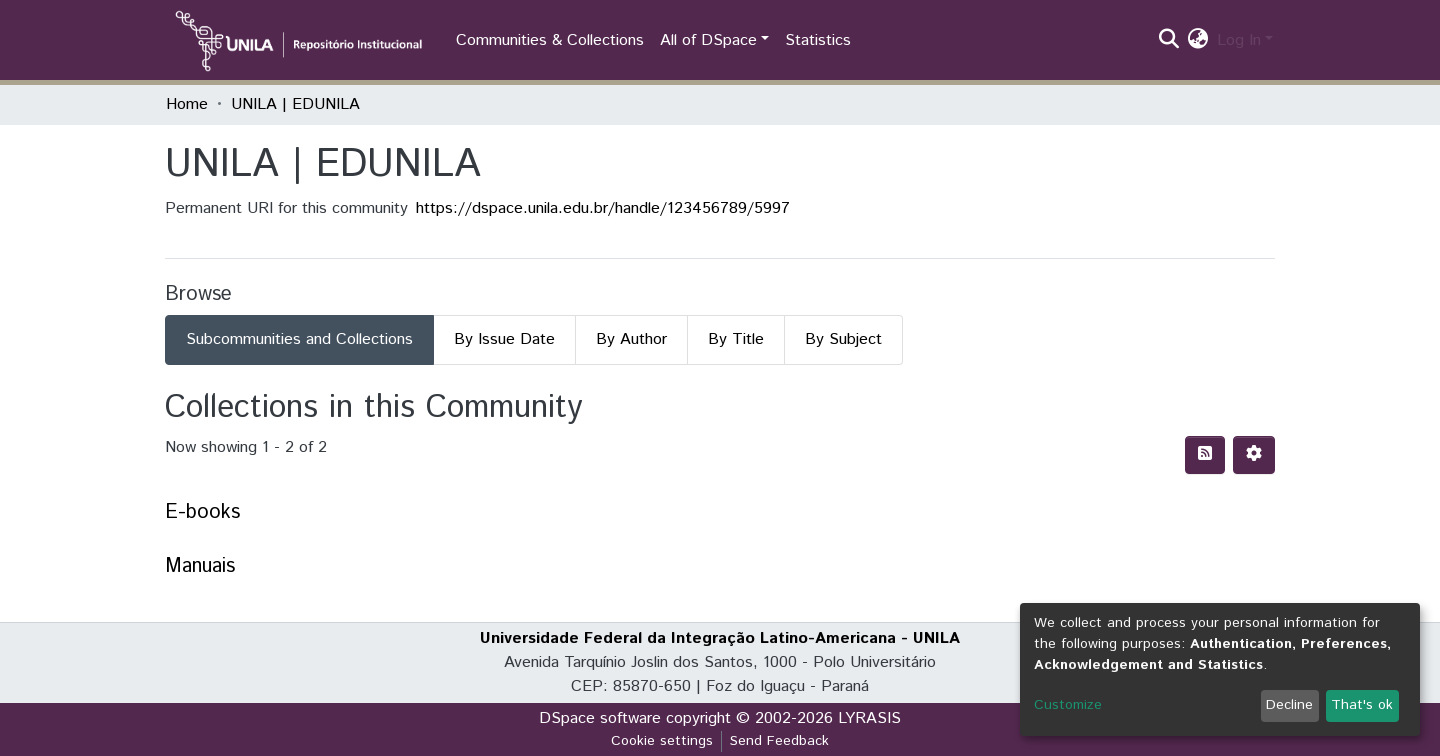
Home (187, 104)
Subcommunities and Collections (299, 339)
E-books (202, 512)
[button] (1198, 41)
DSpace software (600, 718)
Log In (1239, 40)
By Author (631, 339)
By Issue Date (504, 339)
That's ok (1362, 705)
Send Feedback (779, 741)
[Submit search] (1169, 41)
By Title (736, 339)
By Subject (843, 339)
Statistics (818, 40)
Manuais (200, 566)
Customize (1068, 705)
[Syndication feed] (1205, 455)
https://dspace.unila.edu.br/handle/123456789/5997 (603, 208)
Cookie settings (662, 741)
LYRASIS (869, 718)
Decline (1289, 705)
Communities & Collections (550, 40)
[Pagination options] (1254, 455)
